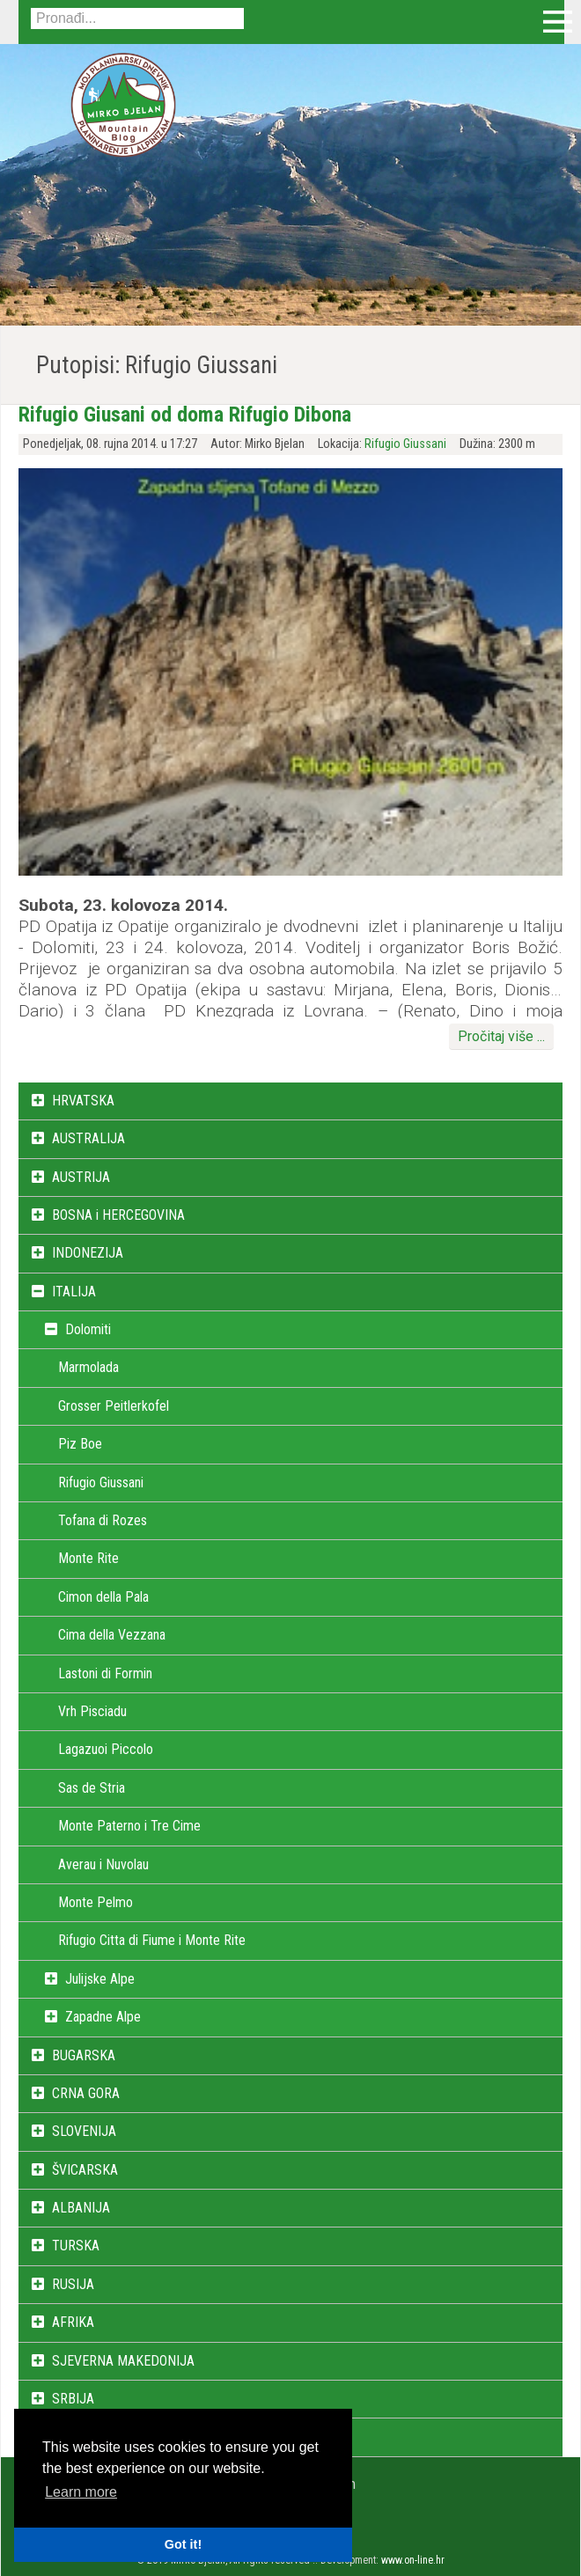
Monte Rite (88, 1558)
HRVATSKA (83, 1100)
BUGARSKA (83, 2055)
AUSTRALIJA (88, 1138)
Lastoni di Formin (105, 1673)
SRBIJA (73, 2398)
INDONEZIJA (87, 1252)
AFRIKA (73, 2322)
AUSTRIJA (81, 1177)
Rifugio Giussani (405, 444)
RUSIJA (73, 2284)
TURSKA (75, 2245)
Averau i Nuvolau (103, 1864)
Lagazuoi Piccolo (105, 1749)
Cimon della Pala (103, 1597)
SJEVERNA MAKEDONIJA (123, 2360)
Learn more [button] (81, 2491)
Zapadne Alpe (103, 2016)
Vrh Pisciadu (92, 1711)
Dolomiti (88, 1329)
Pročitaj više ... (501, 1036)
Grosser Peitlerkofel (113, 1406)
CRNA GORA (86, 2093)
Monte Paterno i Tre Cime (129, 1825)
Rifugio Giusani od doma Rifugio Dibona (184, 414)
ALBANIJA (81, 2207)
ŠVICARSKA (85, 2169)
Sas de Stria (91, 1788)
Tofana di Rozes (102, 1520)
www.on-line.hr (413, 2560)
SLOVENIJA (84, 2131)
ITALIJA (74, 1291)
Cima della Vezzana (111, 1634)
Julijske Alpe (100, 1979)
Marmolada (88, 1367)
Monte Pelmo (95, 1902)
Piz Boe (80, 1443)
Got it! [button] (183, 2544)
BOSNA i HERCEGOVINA (118, 1215)
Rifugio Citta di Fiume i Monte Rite (152, 1940)
